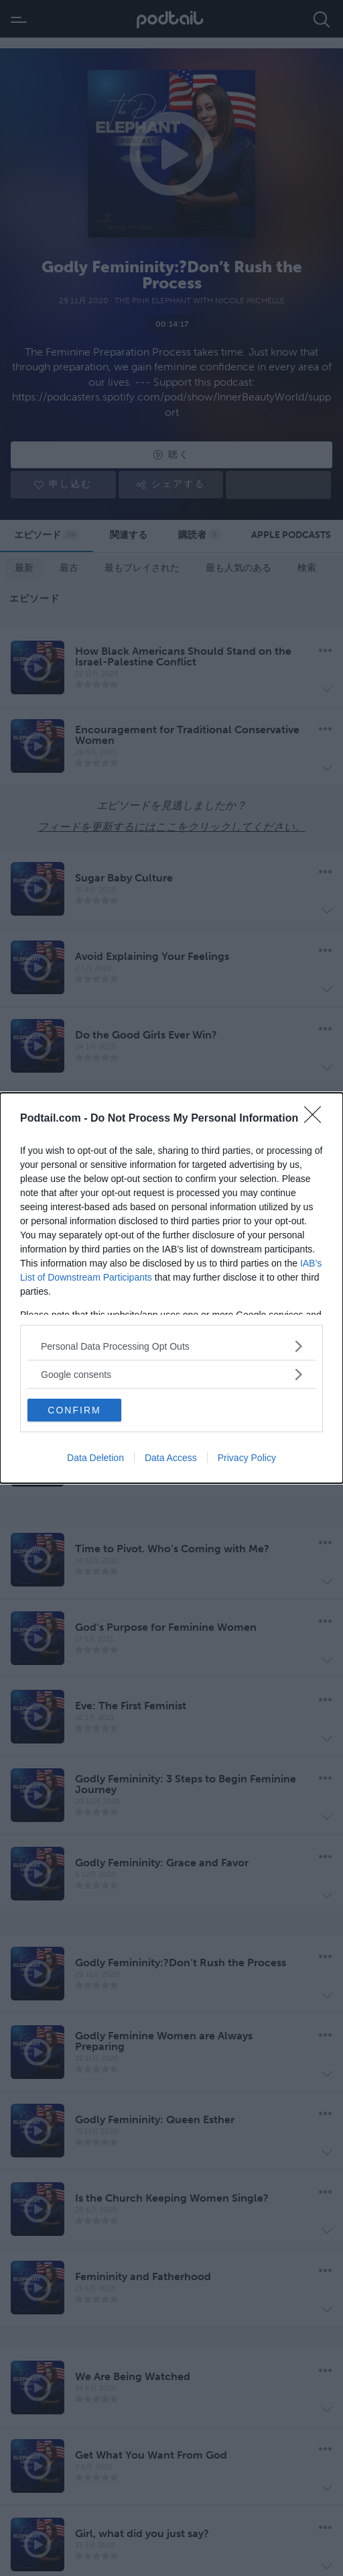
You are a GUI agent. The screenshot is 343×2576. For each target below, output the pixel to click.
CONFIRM (74, 1410)
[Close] (317, 1119)
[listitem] (171, 1346)
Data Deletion (95, 1457)
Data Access (171, 1457)
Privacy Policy (247, 1457)
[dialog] (171, 1288)
